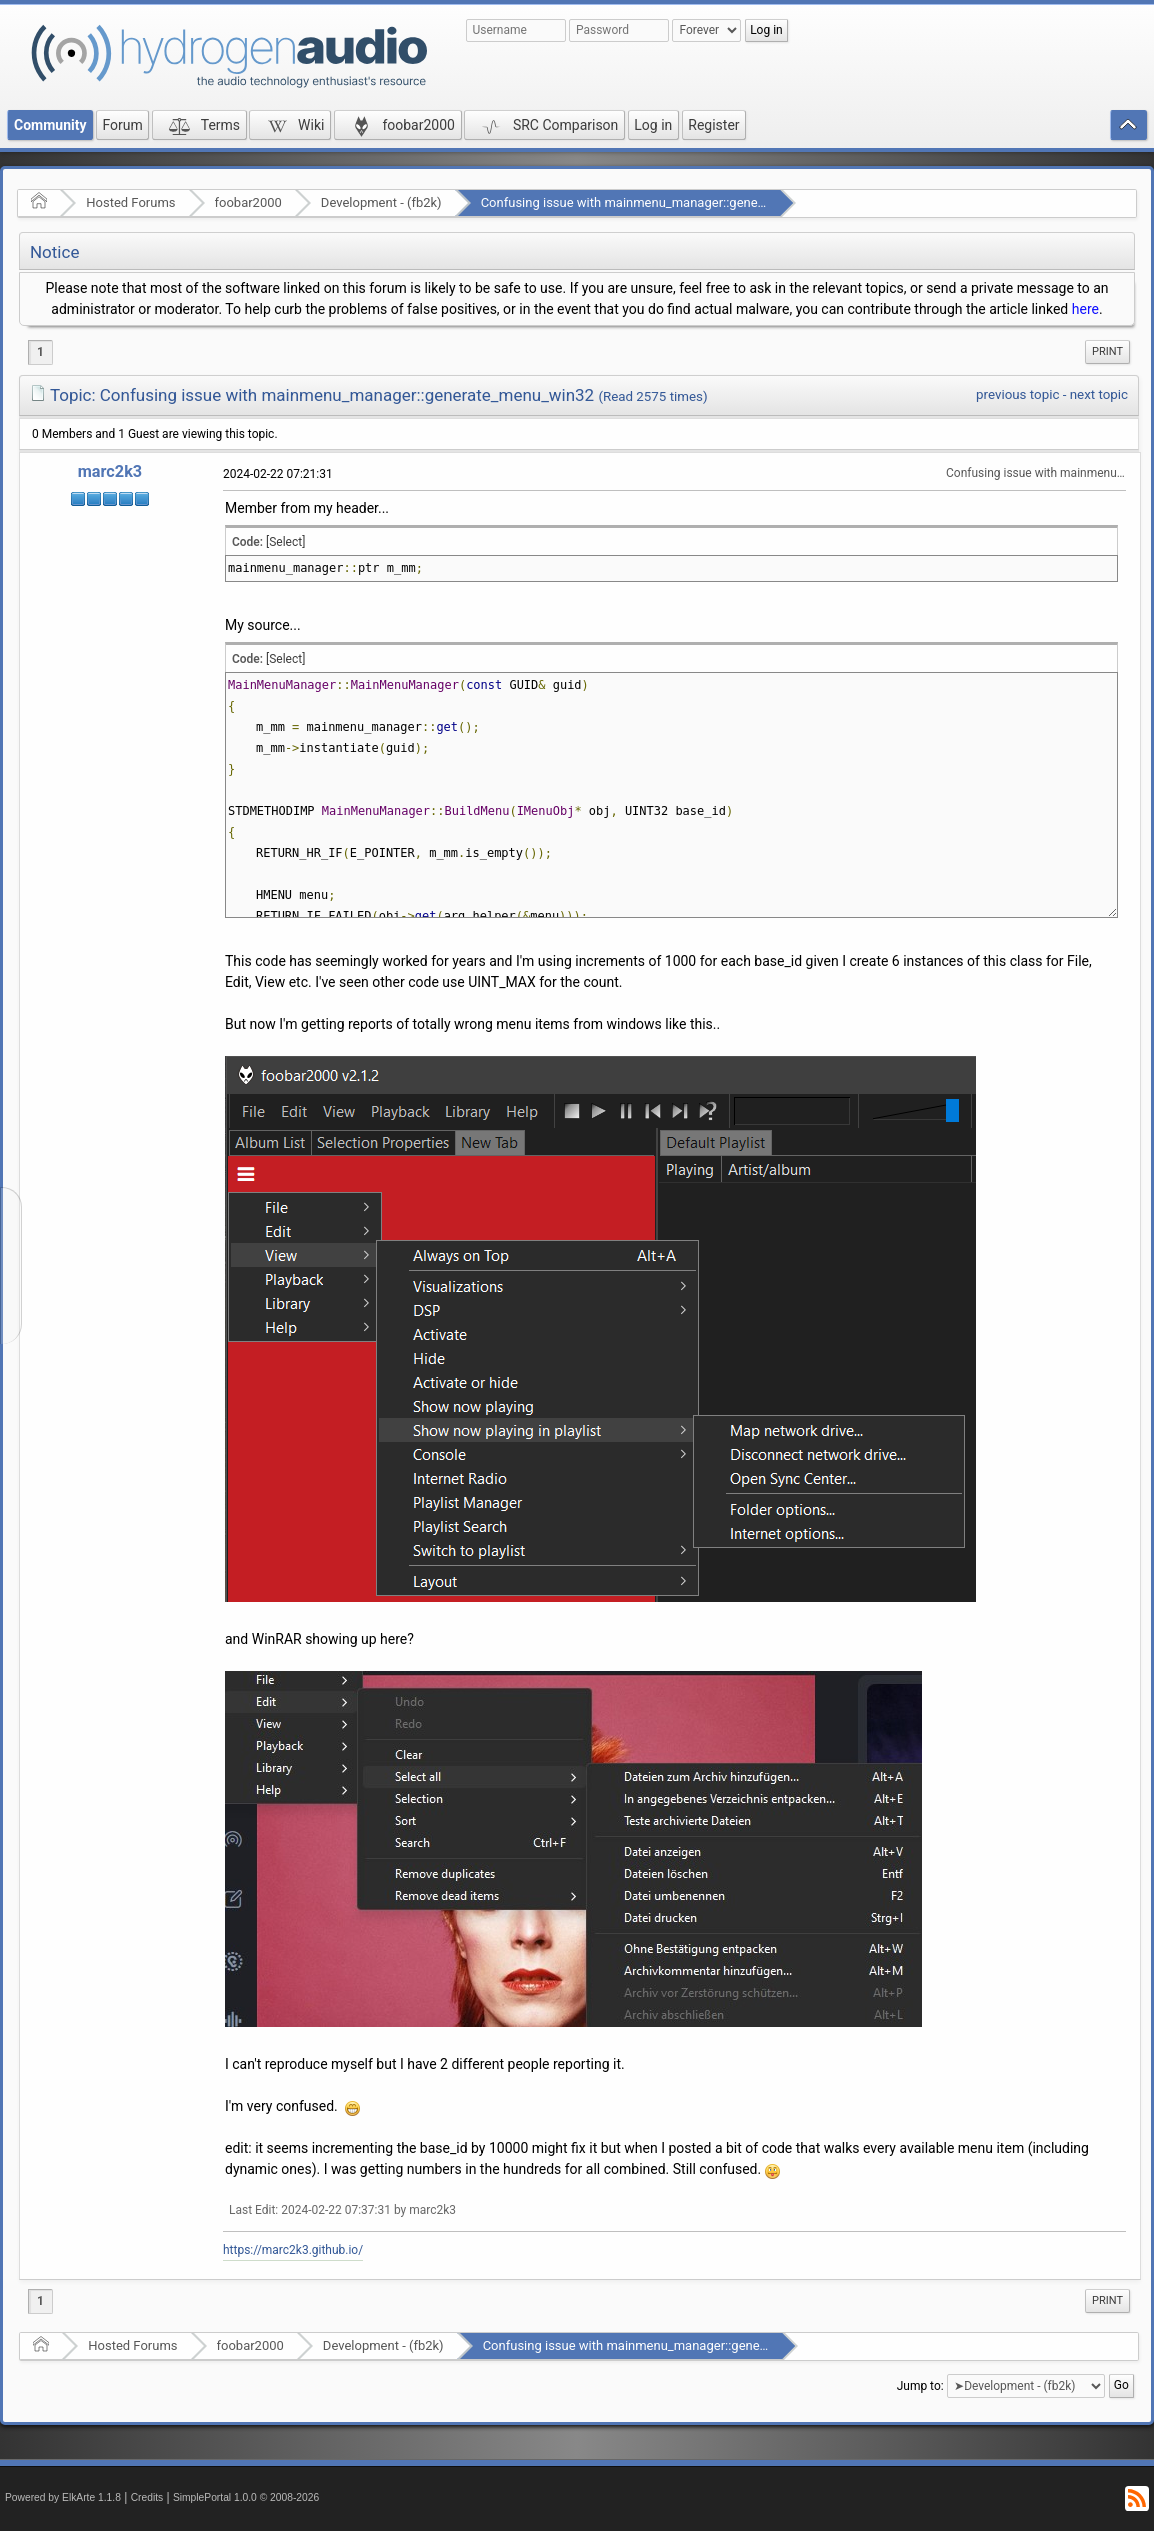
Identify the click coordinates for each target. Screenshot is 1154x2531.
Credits (147, 2497)
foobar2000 (248, 202)
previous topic (1017, 394)
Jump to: (920, 2386)
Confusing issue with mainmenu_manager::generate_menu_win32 (670, 202)
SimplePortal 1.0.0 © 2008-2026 (246, 2497)
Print (1107, 351)
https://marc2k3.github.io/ (293, 2250)
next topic (1099, 394)
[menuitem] (1107, 352)
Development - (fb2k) (381, 202)
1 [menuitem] (40, 352)
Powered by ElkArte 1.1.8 (63, 2497)
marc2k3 (110, 471)
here (1085, 309)
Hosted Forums (130, 202)
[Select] (285, 542)
